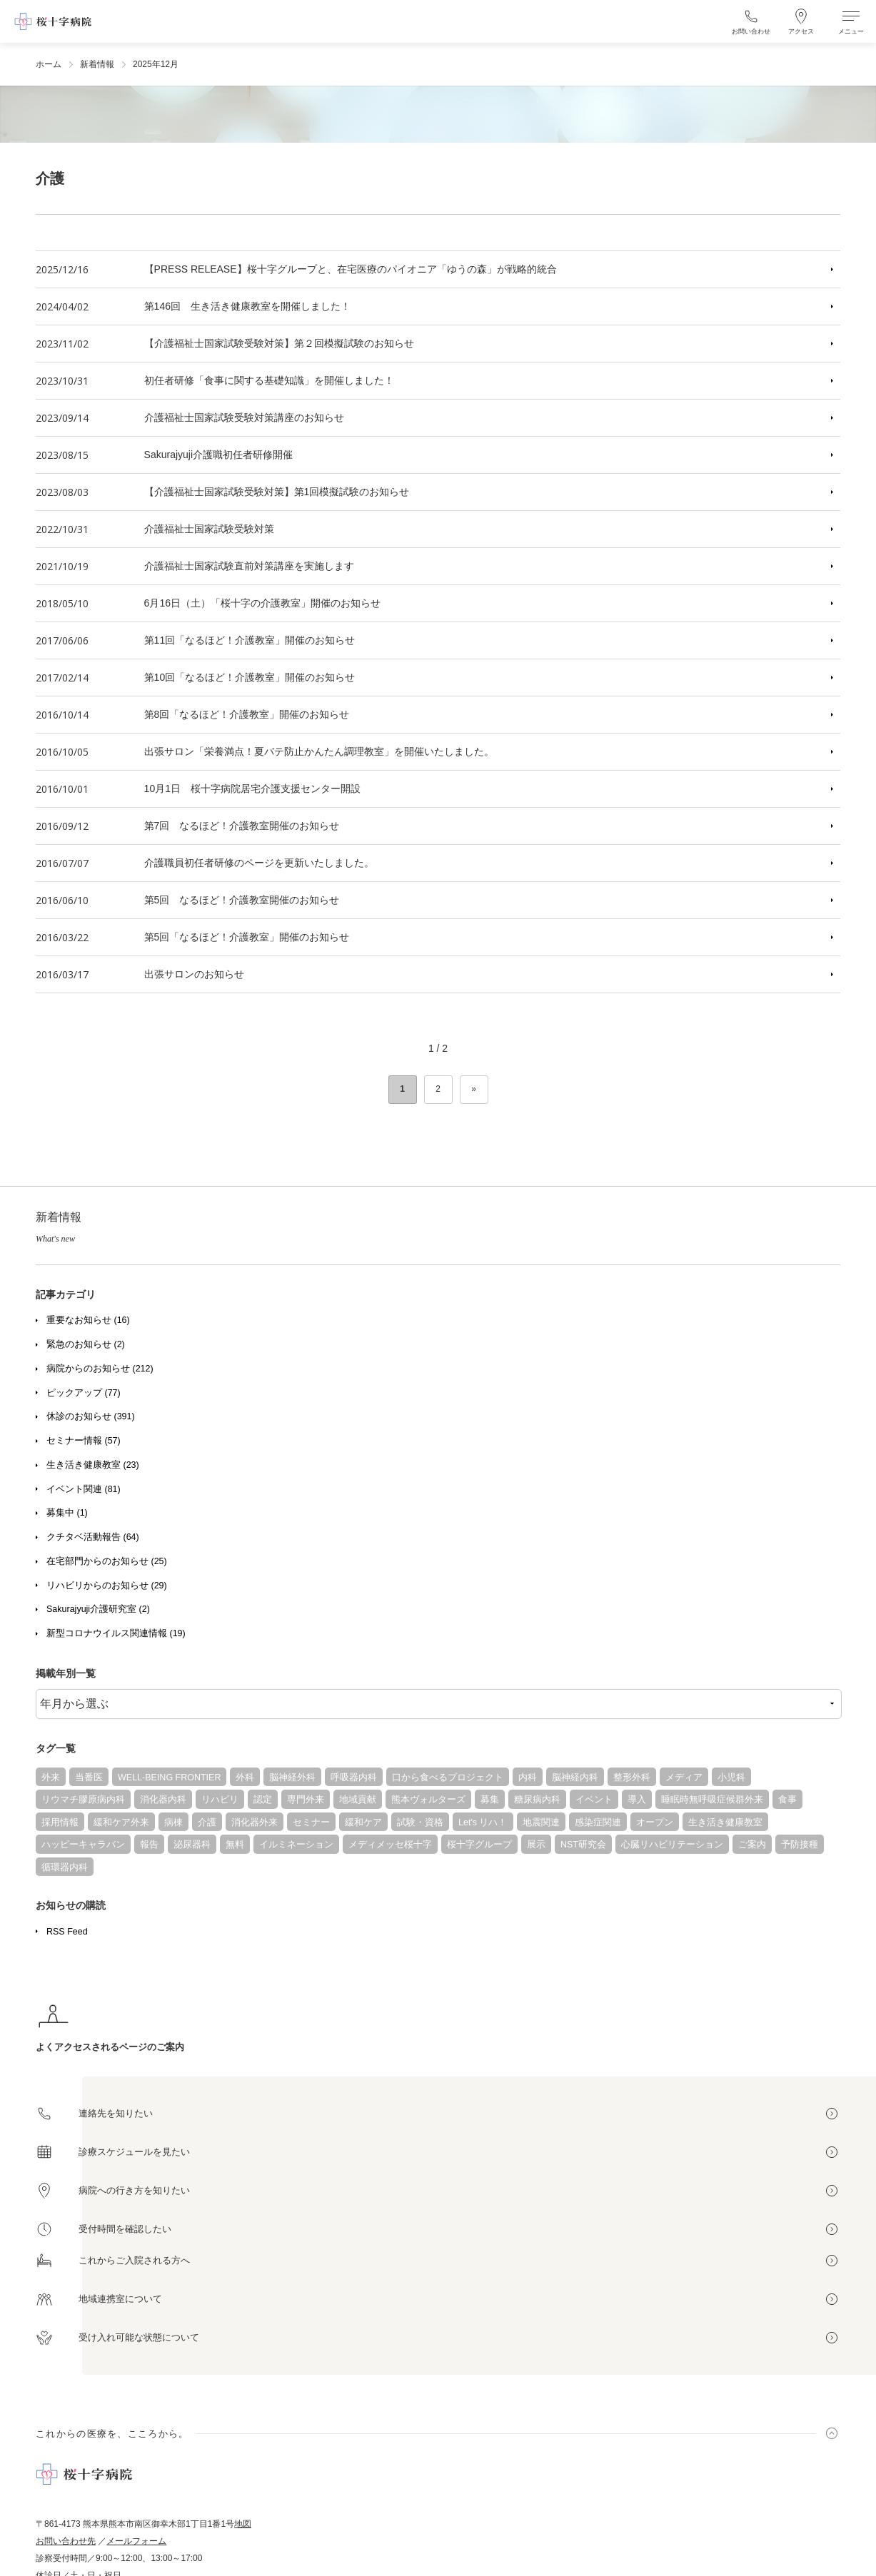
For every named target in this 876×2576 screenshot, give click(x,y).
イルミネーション (296, 1845)
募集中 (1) (67, 1513)
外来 (50, 1778)
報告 (149, 1845)
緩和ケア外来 (121, 1822)
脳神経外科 (292, 1778)
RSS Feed (67, 1932)
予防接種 (799, 1845)
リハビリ (219, 1800)
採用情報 (60, 1822)
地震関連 (541, 1822)
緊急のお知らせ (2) (85, 1344)
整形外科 (631, 1778)
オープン (654, 1822)
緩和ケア (363, 1822)
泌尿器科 (192, 1845)
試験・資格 (420, 1822)
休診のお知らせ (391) (90, 1416)
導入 (637, 1800)
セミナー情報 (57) (83, 1441)
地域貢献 (357, 1800)
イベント (594, 1800)
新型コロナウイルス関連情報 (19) (116, 1633)
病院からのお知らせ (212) (99, 1369)
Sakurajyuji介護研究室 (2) (98, 1609)
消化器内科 (163, 1800)
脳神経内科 (575, 1778)
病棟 (173, 1822)
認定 (262, 1800)
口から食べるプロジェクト (447, 1778)
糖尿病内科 (537, 1800)
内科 (527, 1778)
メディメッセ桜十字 (390, 1845)
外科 (245, 1778)
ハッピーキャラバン (83, 1845)
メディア (684, 1778)
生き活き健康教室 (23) (92, 1465)
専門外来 (305, 1800)
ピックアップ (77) (83, 1393)
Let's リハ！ (483, 1822)
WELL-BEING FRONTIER (169, 1778)
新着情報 (97, 64)
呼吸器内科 (354, 1778)
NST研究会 (583, 1845)
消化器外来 (254, 1822)
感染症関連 (598, 1822)
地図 (242, 2524)
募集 (489, 1800)
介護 (207, 1822)
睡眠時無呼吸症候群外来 (712, 1800)
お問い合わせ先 (66, 2541)
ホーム (48, 64)
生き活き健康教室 (725, 1822)
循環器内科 (64, 1867)
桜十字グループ (479, 1845)
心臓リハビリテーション (672, 1845)
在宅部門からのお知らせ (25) (106, 1561)
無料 (235, 1845)
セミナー (311, 1822)
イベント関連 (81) (83, 1489)
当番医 (89, 1778)
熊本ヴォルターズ (428, 1800)
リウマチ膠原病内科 (83, 1800)
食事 (787, 1800)
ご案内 (752, 1845)
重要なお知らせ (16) (88, 1320)
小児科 (731, 1778)
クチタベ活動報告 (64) (92, 1537)
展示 (536, 1845)
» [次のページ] (473, 1089)
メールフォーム (136, 2541)
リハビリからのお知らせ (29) (106, 1586)
